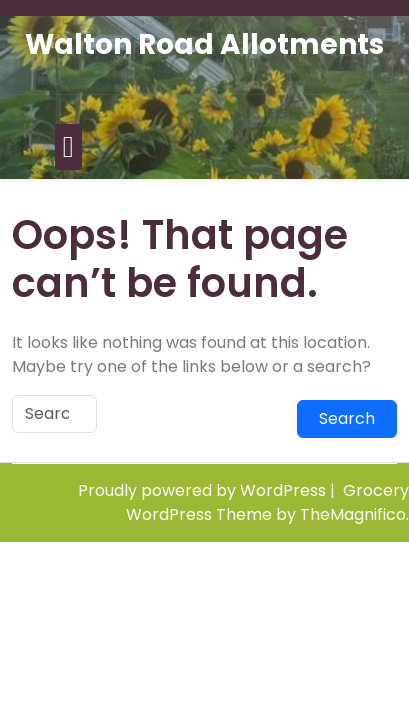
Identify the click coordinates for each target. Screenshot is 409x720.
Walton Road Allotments (204, 44)
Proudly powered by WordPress (204, 490)
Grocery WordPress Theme (267, 502)
